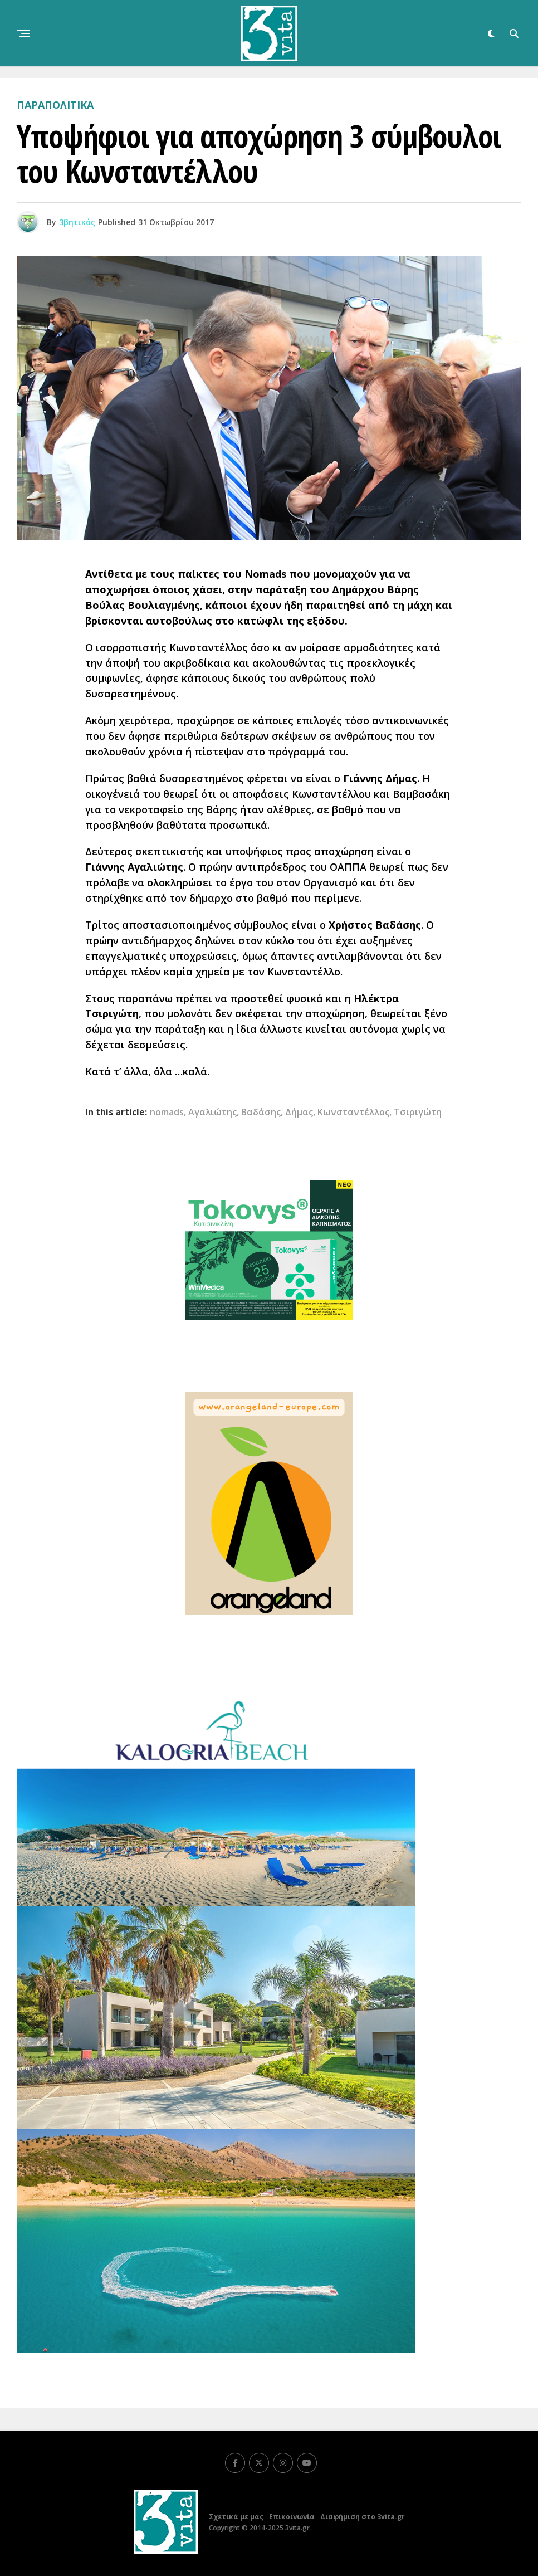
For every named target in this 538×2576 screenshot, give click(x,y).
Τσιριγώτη (418, 1112)
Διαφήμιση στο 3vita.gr (362, 2516)
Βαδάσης (261, 1112)
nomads (167, 1112)
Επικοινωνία (292, 2516)
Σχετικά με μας (236, 2516)
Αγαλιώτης (212, 1112)
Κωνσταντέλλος (353, 1112)
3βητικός (77, 222)
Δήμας (299, 1112)
